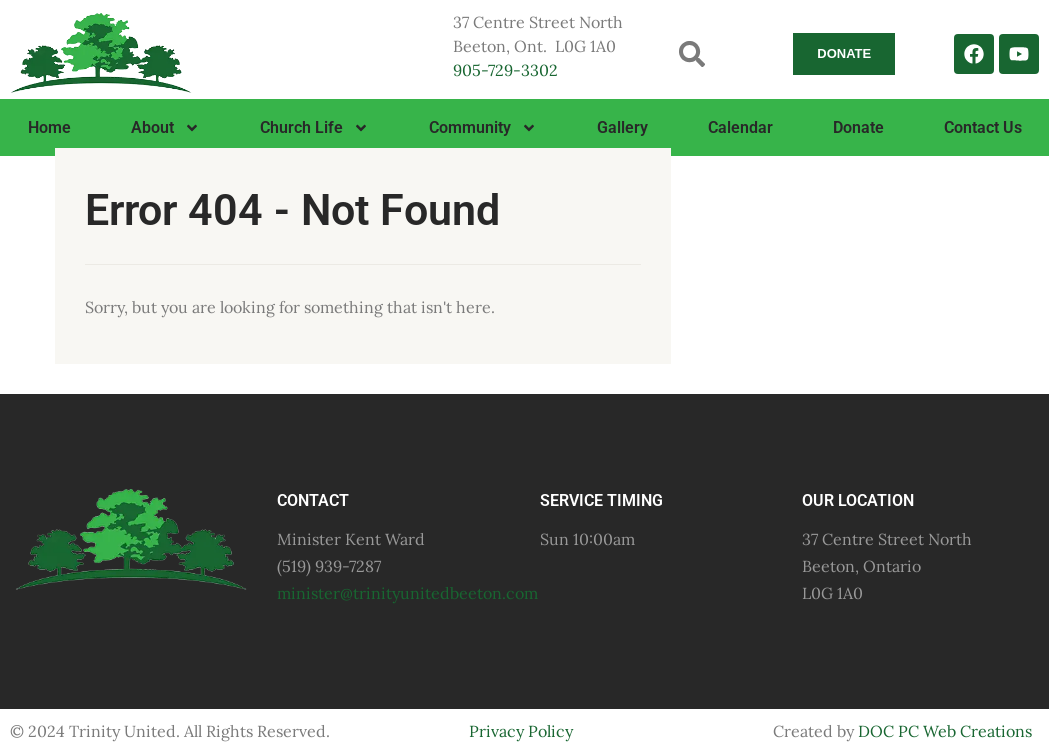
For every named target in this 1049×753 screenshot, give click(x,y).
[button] (691, 53)
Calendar (740, 127)
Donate (858, 127)
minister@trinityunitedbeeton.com (407, 593)
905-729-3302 (505, 70)
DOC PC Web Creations (945, 731)
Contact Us (983, 127)
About (165, 128)
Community (483, 128)
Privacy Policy (521, 731)
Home (49, 127)
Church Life (314, 128)
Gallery (622, 127)
